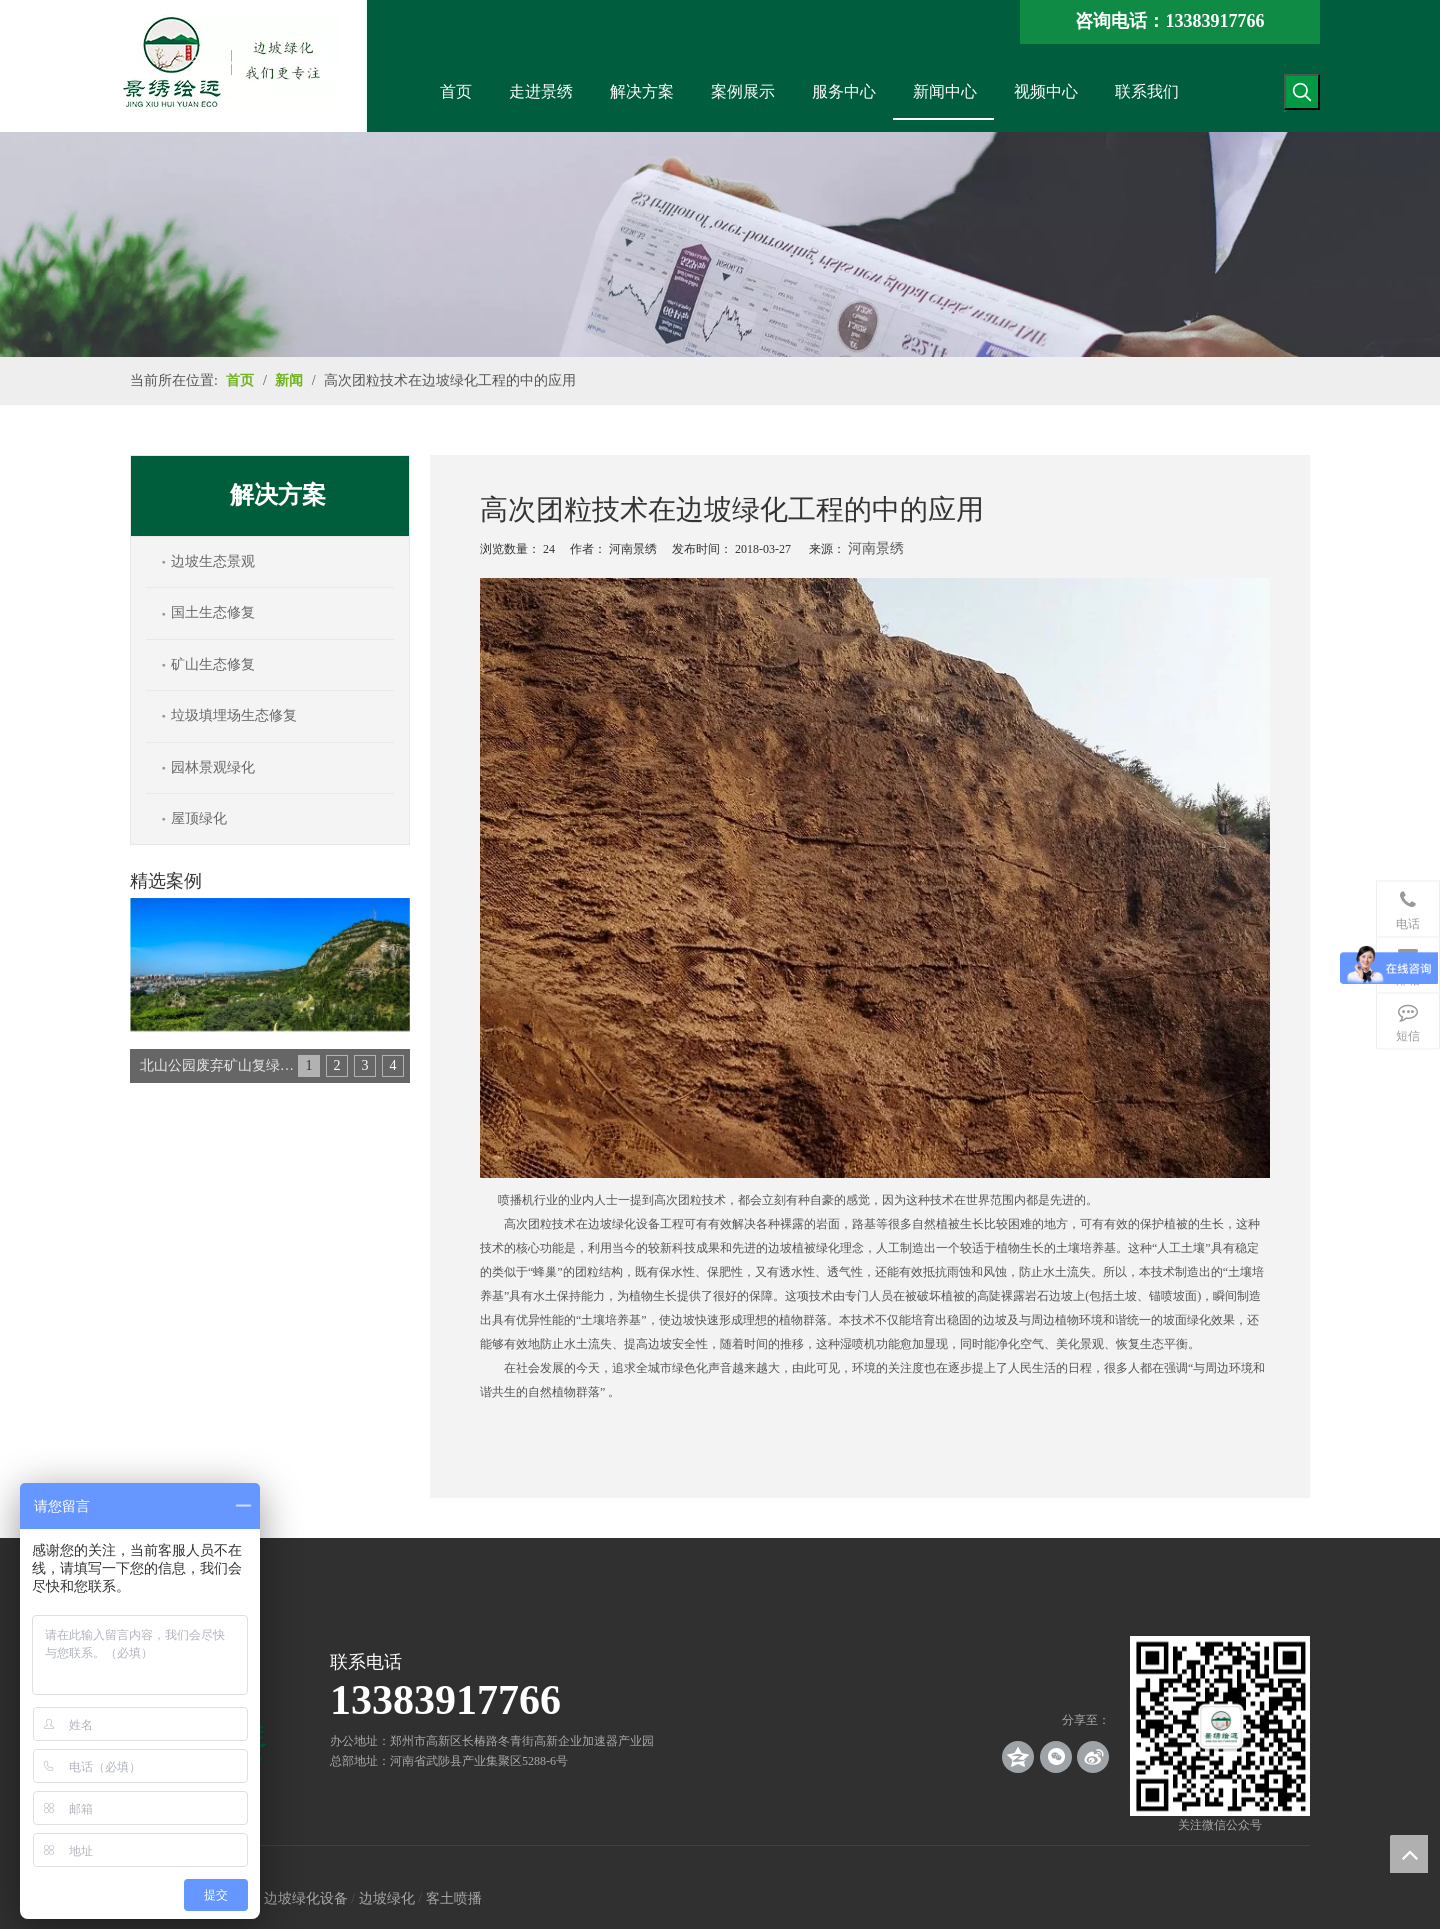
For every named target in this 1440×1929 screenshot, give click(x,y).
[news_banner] (720, 244)
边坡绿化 (387, 1898)
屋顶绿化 (199, 818)
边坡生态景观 (213, 561)
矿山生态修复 (213, 664)
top (1409, 1854)
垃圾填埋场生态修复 (234, 715)
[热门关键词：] (1302, 92)
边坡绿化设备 (306, 1898)
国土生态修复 (213, 612)
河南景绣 (876, 548)
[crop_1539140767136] (1220, 1726)
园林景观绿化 (213, 767)
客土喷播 (454, 1898)
